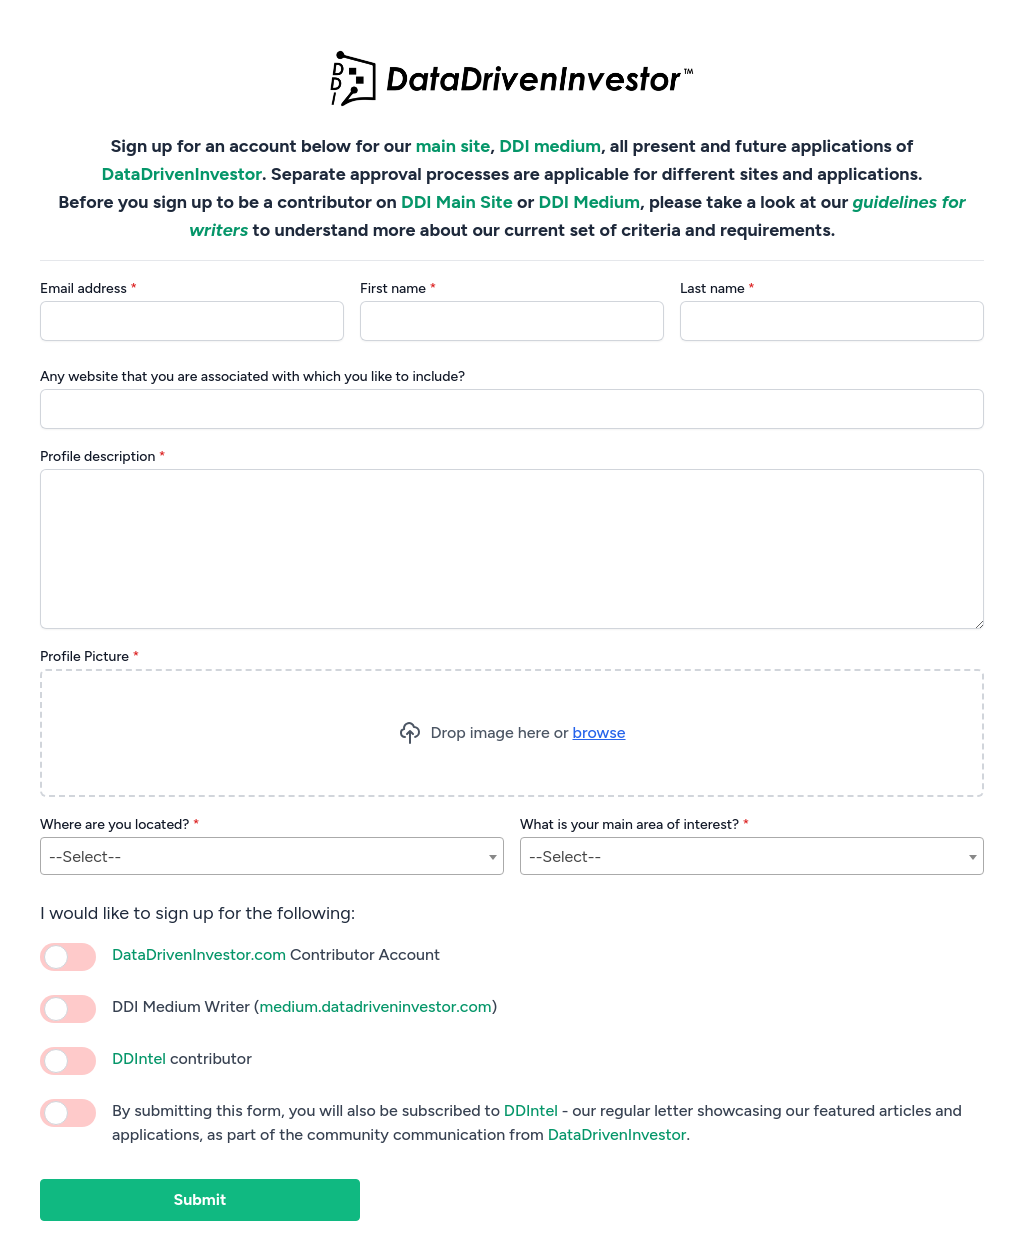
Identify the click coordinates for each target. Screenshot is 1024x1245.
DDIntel (139, 1058)
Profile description (103, 456)
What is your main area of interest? (634, 824)
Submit (200, 1199)
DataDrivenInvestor (182, 174)
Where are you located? (120, 824)
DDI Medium (589, 202)
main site (453, 146)
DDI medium (550, 146)
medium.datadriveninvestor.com (375, 1006)
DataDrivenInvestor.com (199, 954)
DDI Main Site (457, 202)
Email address (88, 288)
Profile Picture (89, 656)
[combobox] (272, 856)
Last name (717, 288)
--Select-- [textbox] (85, 856)
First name (398, 288)
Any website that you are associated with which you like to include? (252, 376)
